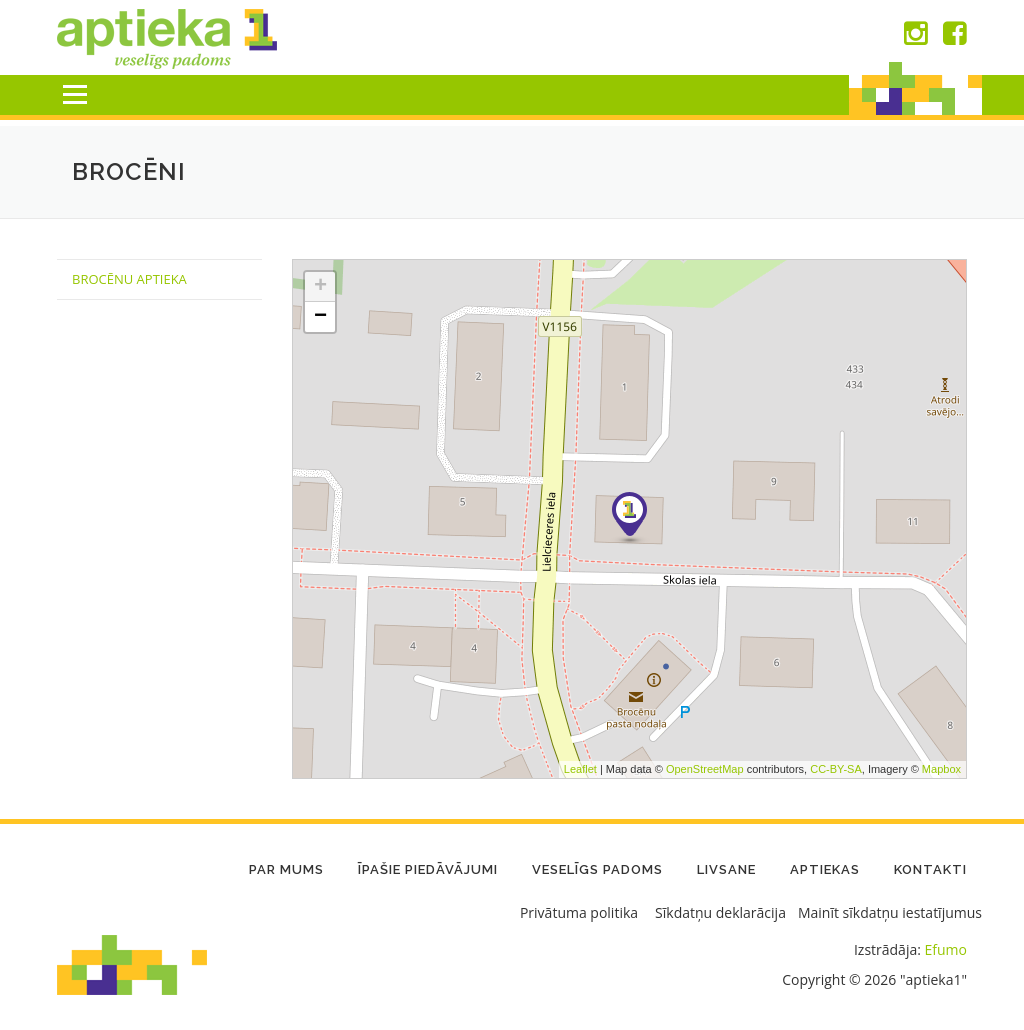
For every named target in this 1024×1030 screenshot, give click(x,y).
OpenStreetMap (705, 769)
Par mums (286, 869)
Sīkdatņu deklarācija (720, 912)
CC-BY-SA (836, 769)
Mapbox (941, 769)
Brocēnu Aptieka (129, 279)
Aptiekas (825, 869)
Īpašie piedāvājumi (428, 869)
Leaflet (580, 769)
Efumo (946, 949)
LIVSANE (726, 869)
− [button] (320, 317)
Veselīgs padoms (597, 869)
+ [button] (320, 287)
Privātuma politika (579, 912)
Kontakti (930, 869)
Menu (74, 94)
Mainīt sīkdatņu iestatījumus (890, 912)
